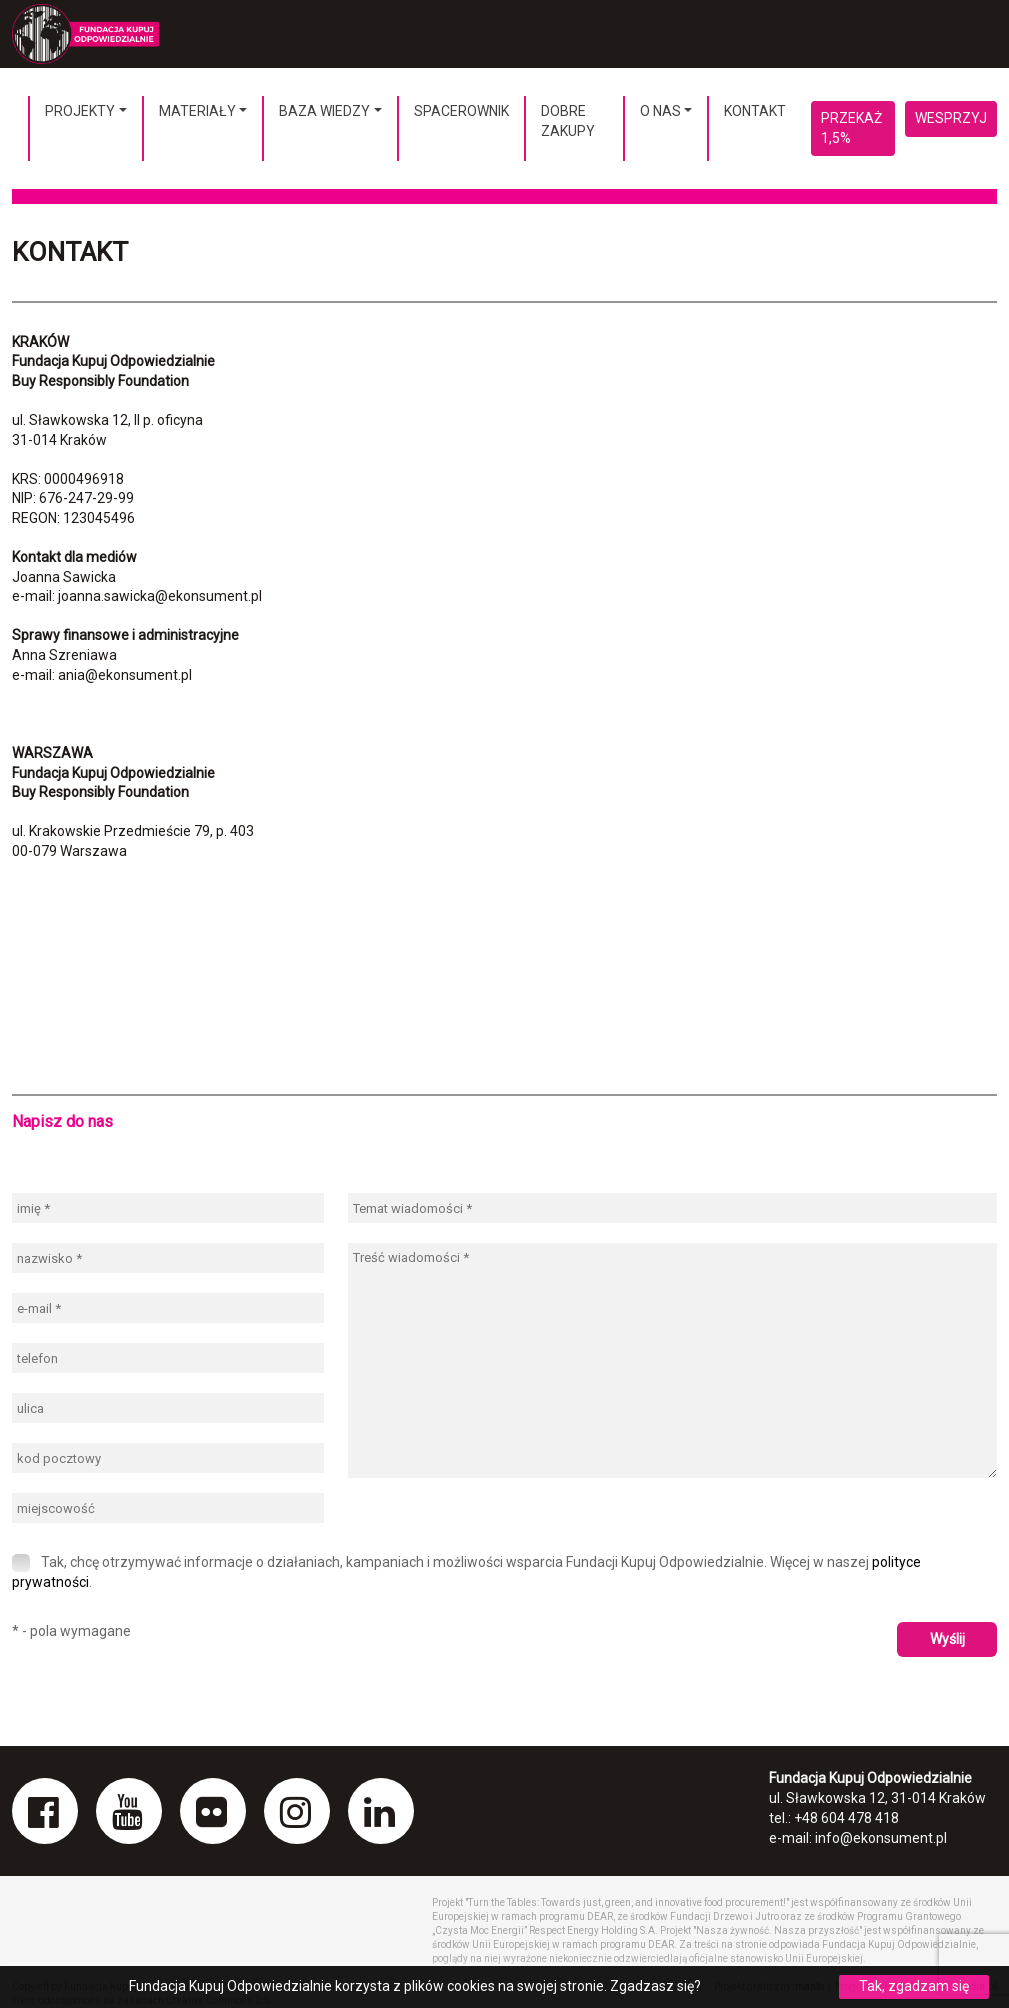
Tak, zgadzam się (914, 1986)
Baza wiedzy (324, 111)
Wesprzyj (951, 118)
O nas (660, 111)
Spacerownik (461, 111)
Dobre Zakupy (568, 121)
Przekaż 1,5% (851, 128)
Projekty (80, 111)
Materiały (197, 111)
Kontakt (755, 111)
